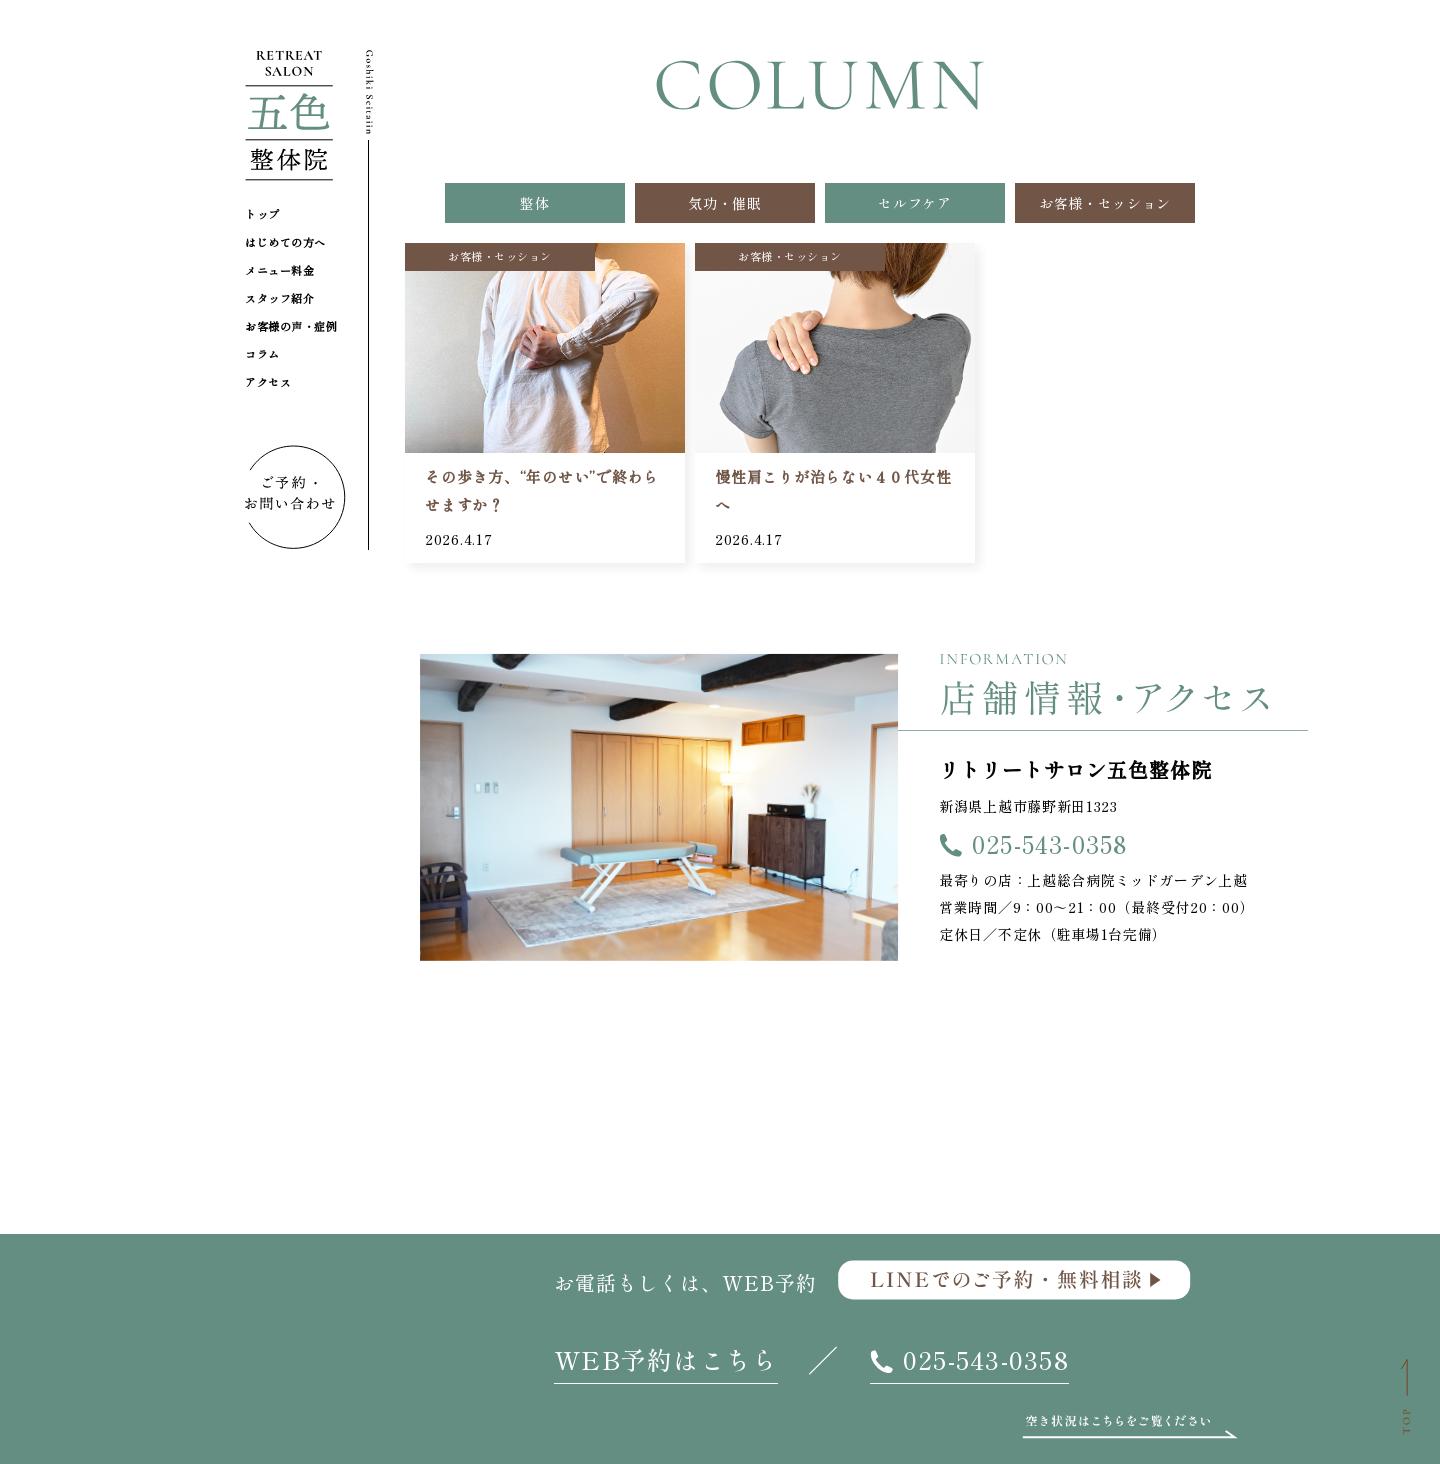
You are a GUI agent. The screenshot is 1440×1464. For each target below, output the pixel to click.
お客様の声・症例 (291, 326)
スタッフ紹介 (279, 298)
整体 (534, 203)
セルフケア (915, 203)
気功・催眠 (725, 203)
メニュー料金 (279, 270)
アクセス (268, 382)
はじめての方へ (285, 242)
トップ (262, 214)
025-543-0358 (1049, 843)
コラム (262, 354)
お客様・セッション (1105, 203)
